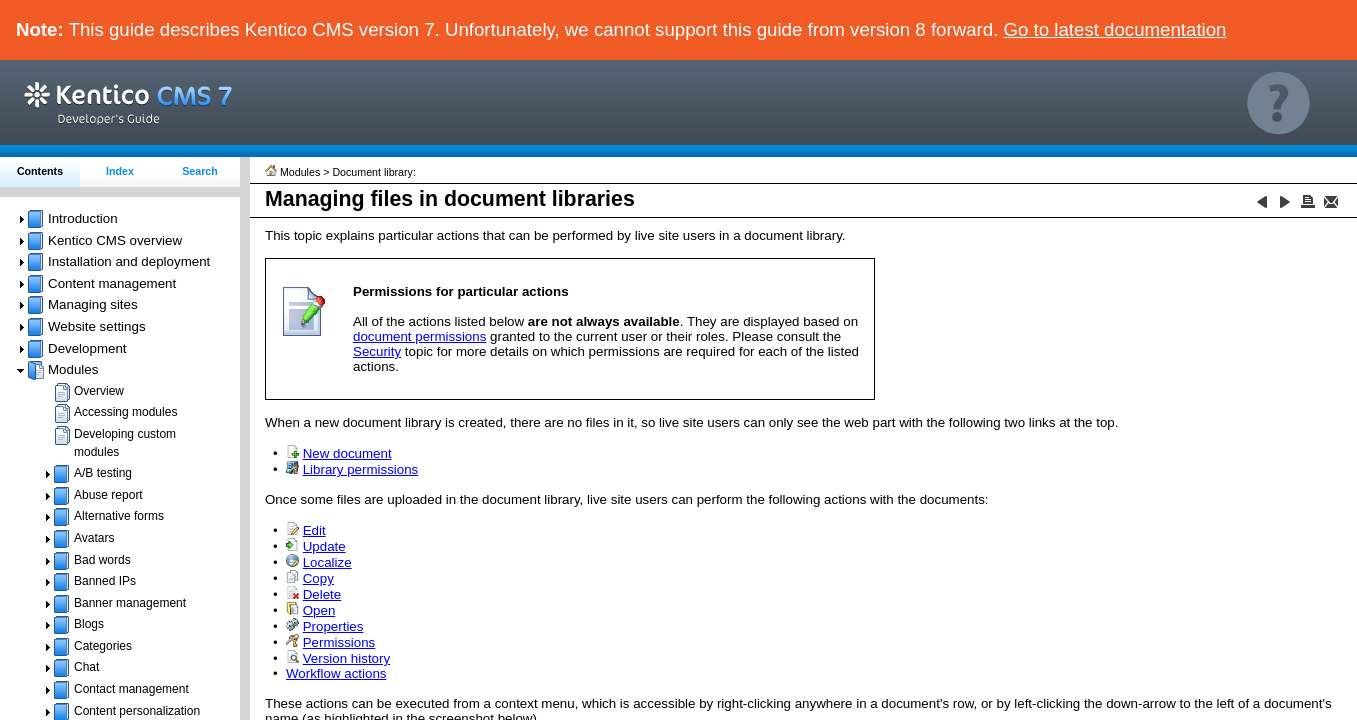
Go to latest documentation (1115, 29)
